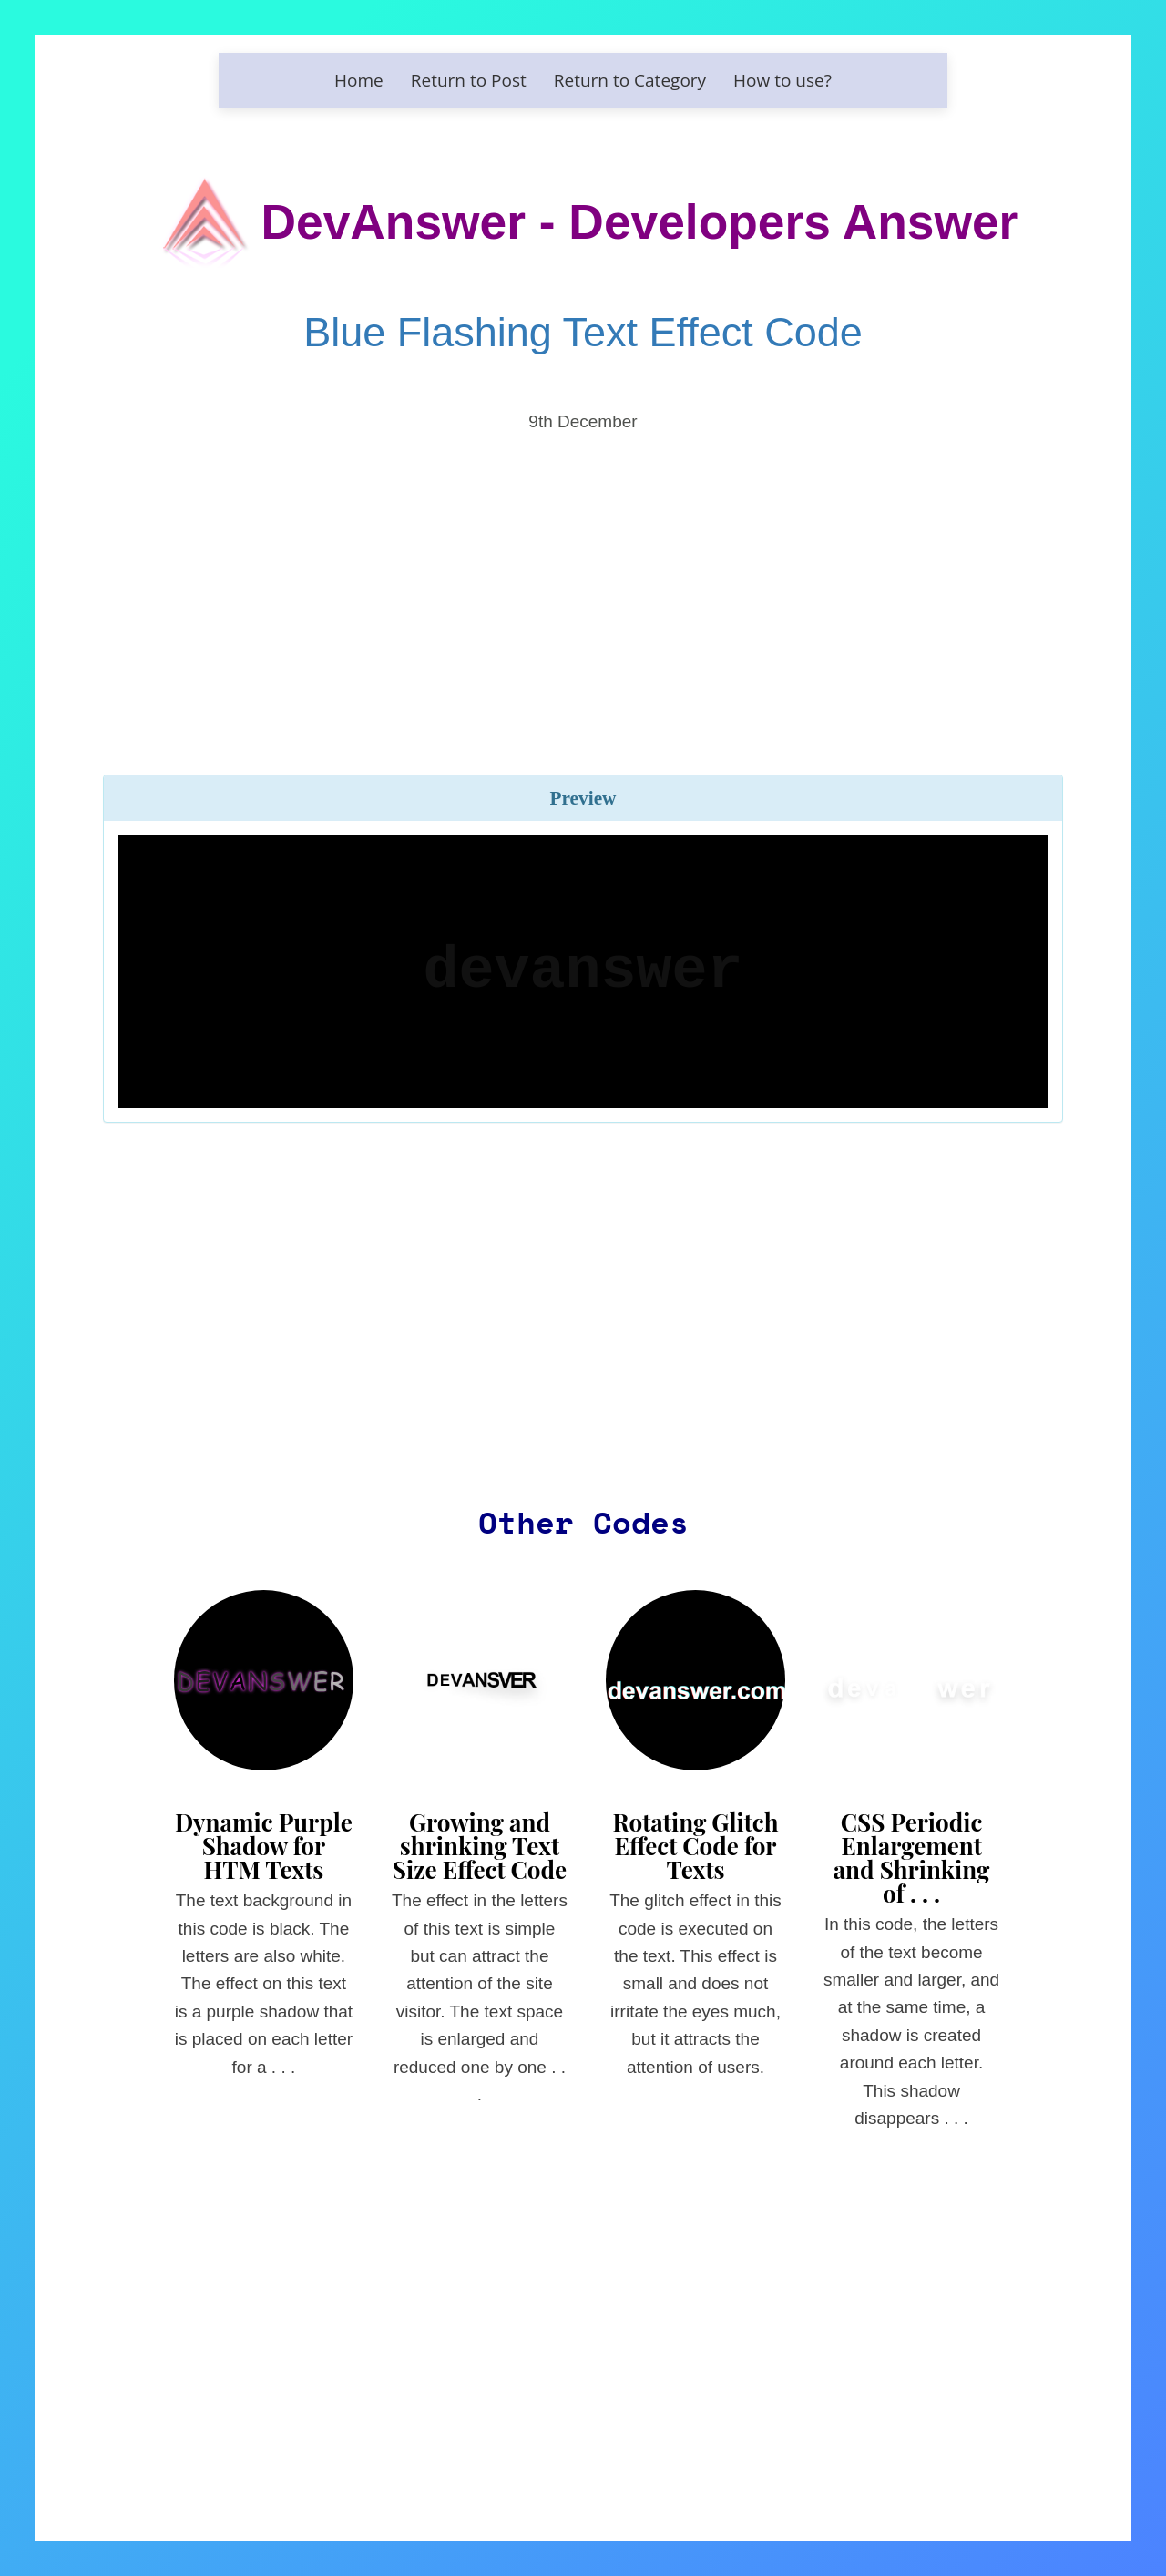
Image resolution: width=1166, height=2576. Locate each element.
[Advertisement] (583, 577)
